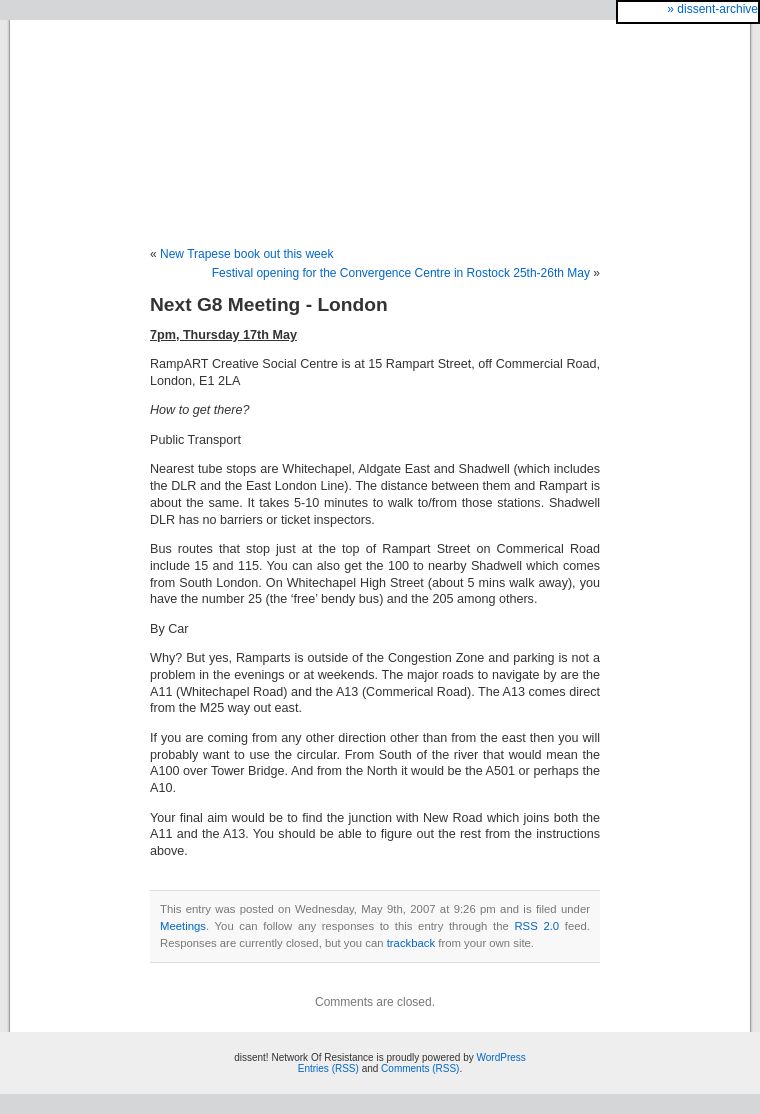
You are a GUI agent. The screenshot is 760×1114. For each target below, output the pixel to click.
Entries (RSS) (328, 1068)
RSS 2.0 (536, 926)
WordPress (501, 1057)
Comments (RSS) (420, 1068)
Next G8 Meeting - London (269, 304)
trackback (411, 943)
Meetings (183, 926)
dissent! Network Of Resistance (380, 112)
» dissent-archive (712, 9)
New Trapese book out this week (246, 254)
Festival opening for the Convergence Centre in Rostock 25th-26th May (401, 273)
